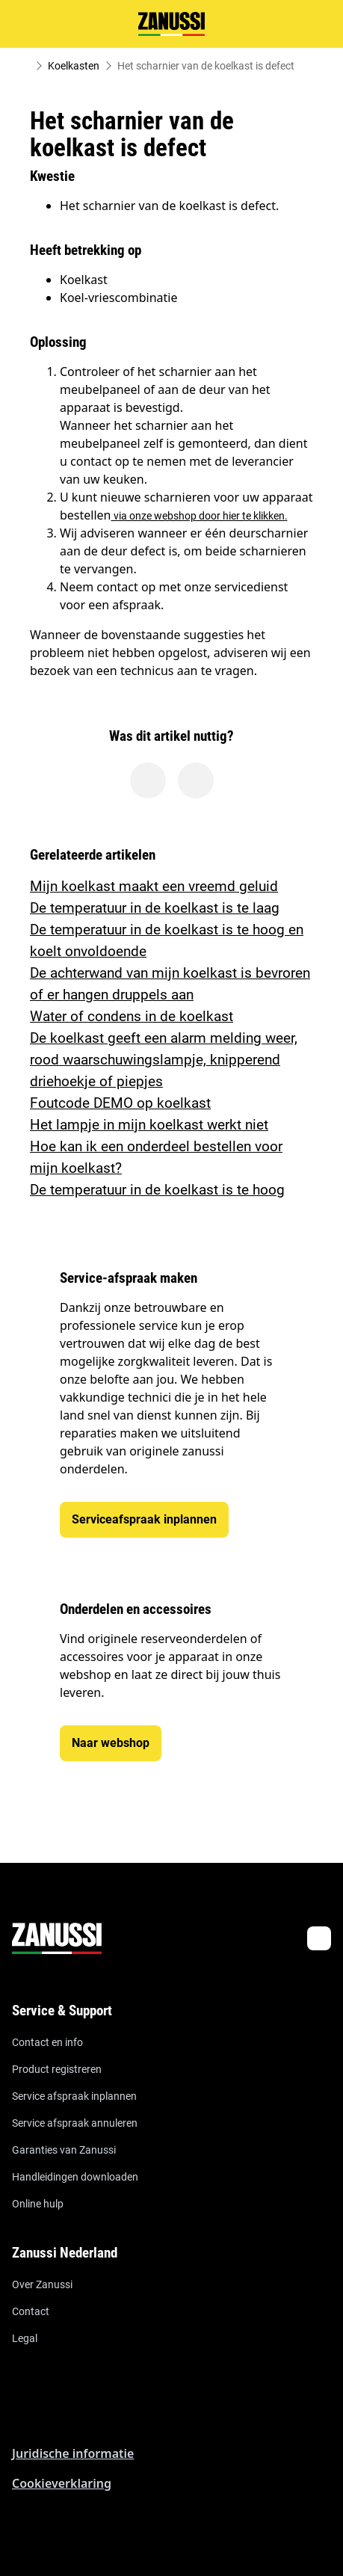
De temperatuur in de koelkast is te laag (154, 907)
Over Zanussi (42, 2284)
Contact (30, 2311)
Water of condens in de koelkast (131, 1016)
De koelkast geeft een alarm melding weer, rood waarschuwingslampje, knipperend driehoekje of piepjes (163, 1059)
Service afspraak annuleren (74, 2123)
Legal (24, 2338)
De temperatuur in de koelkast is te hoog (157, 1189)
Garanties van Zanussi (64, 2150)
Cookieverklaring (61, 2483)
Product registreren (57, 2069)
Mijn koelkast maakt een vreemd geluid (154, 886)
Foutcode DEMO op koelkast (120, 1103)
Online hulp (38, 2204)
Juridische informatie (73, 2453)
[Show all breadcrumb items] (24, 66)
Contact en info (47, 2042)
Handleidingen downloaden (75, 2177)
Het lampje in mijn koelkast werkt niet (149, 1124)
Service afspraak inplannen (74, 2096)
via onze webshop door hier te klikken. (199, 516)
